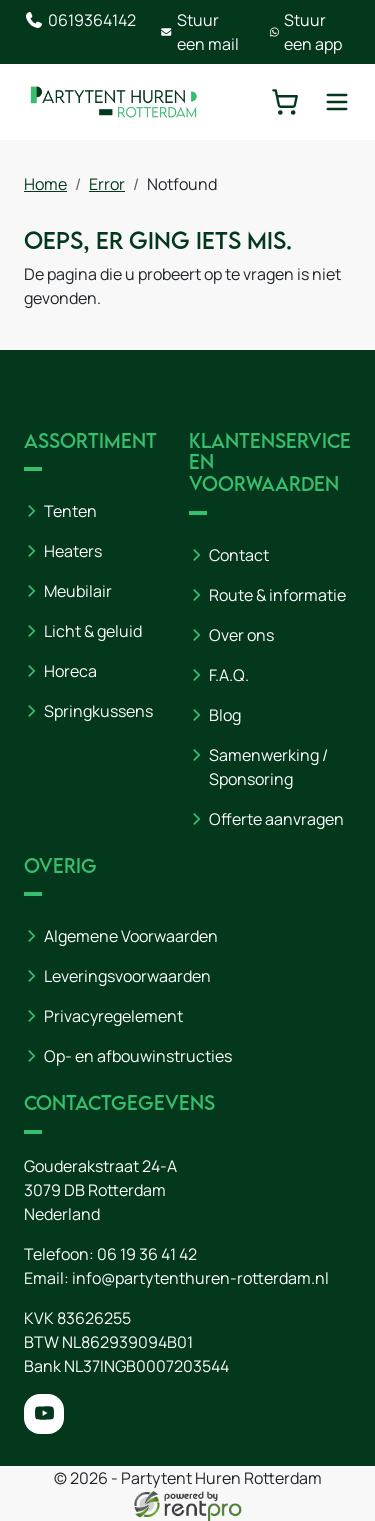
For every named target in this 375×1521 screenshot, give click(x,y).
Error (107, 184)
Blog (225, 715)
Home (45, 184)
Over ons (241, 635)
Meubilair (78, 591)
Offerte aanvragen (276, 819)
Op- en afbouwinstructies (138, 1056)
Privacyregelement (113, 1016)
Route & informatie (277, 595)
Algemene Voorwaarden (131, 936)
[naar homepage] (114, 101)
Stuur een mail (199, 32)
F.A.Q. (229, 675)
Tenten (70, 511)
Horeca (70, 671)
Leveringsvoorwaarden (127, 976)
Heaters (73, 551)
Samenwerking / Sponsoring (268, 767)
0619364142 (80, 20)
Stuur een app (305, 32)
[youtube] (44, 1414)
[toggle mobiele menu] (337, 102)
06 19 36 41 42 (147, 1254)
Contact (239, 555)
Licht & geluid (93, 631)
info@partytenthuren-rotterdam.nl (200, 1278)
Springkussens (98, 711)
